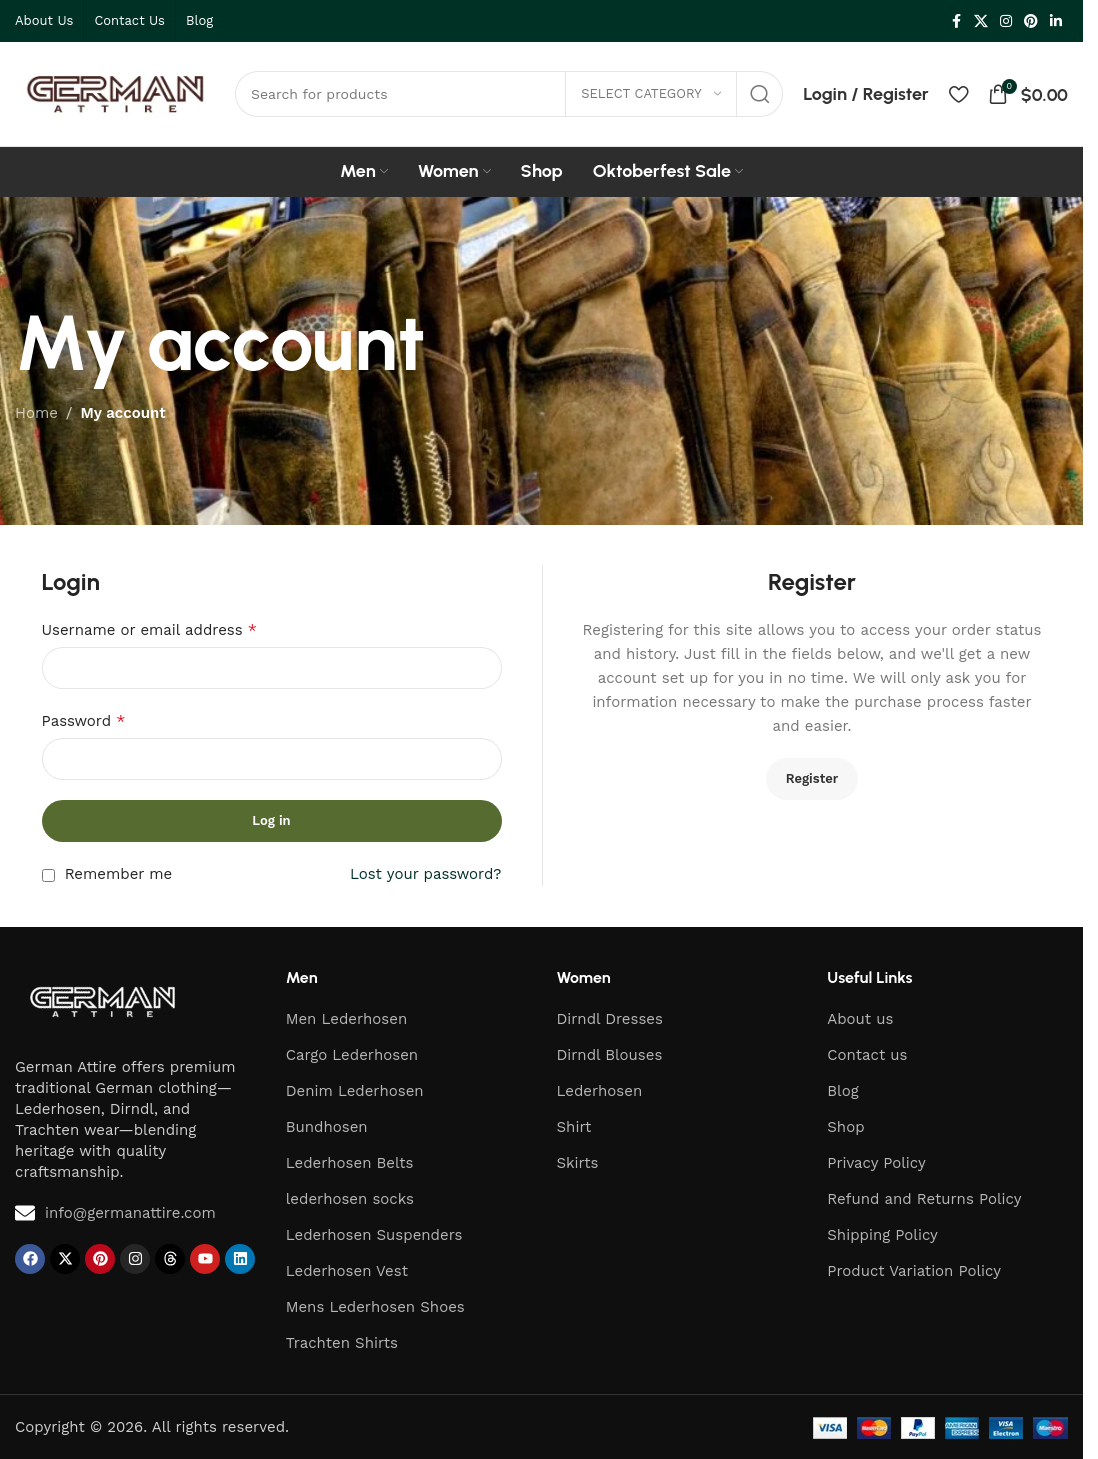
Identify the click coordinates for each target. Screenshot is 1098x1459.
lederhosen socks (350, 1199)
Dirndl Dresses (610, 1019)
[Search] (509, 94)
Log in (271, 820)
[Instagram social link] (1006, 21)
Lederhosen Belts (350, 1163)
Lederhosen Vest (347, 1271)
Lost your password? (426, 874)
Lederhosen (600, 1091)
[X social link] (981, 21)
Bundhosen (327, 1127)
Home (36, 413)
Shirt (574, 1127)
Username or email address (149, 629)
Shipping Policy (882, 1235)
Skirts (578, 1163)
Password (84, 720)
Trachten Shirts (342, 1343)
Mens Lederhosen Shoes (375, 1307)
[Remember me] (48, 875)
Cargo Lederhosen (352, 1055)
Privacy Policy (876, 1163)
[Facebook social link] (956, 21)
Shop (845, 1127)
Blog (842, 1091)
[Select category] (651, 94)
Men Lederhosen (346, 1019)
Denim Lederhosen (355, 1091)
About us (860, 1019)
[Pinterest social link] (1031, 21)
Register (812, 778)
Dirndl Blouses (610, 1055)
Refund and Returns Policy (924, 1199)
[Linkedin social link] (1056, 21)
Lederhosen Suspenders (374, 1235)
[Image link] (102, 1000)
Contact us (867, 1055)
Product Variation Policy (914, 1271)
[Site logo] (115, 93)
